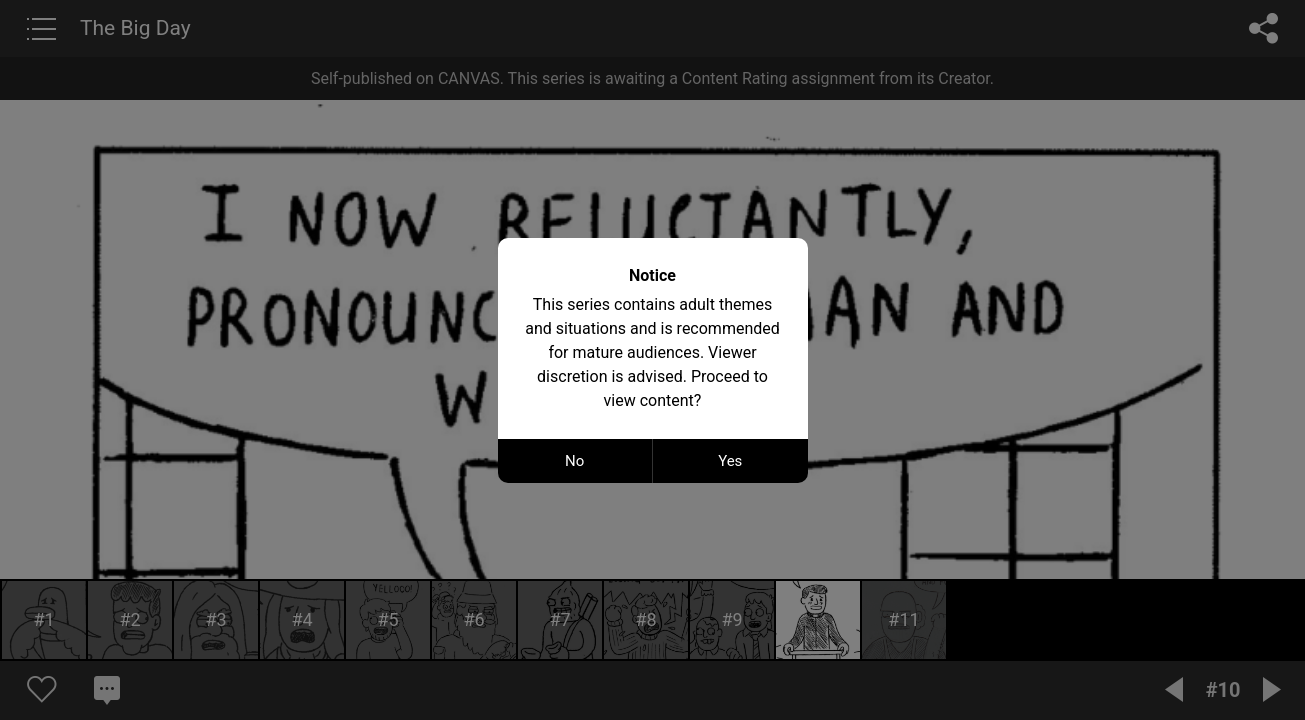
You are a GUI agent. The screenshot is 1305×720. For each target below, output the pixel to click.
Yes (730, 461)
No (574, 461)
